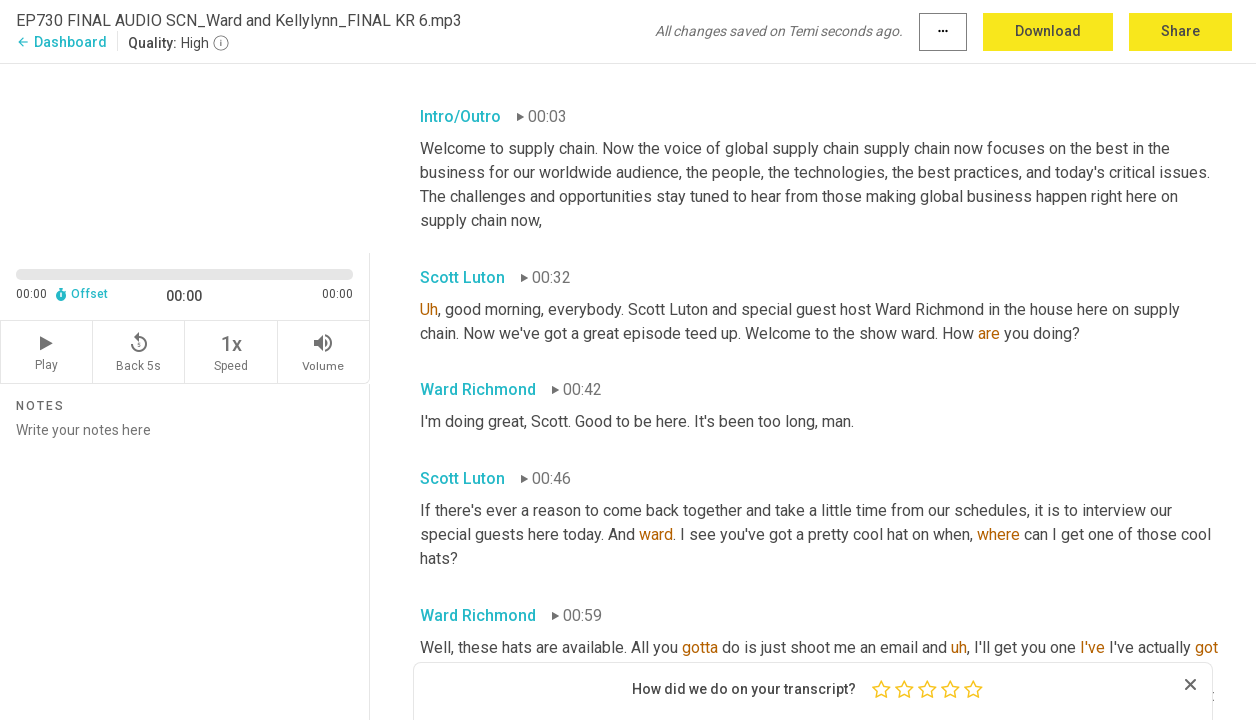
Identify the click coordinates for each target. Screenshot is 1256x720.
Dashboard (61, 42)
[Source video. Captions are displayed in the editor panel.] (185, 156)
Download (1048, 31)
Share (1180, 31)
